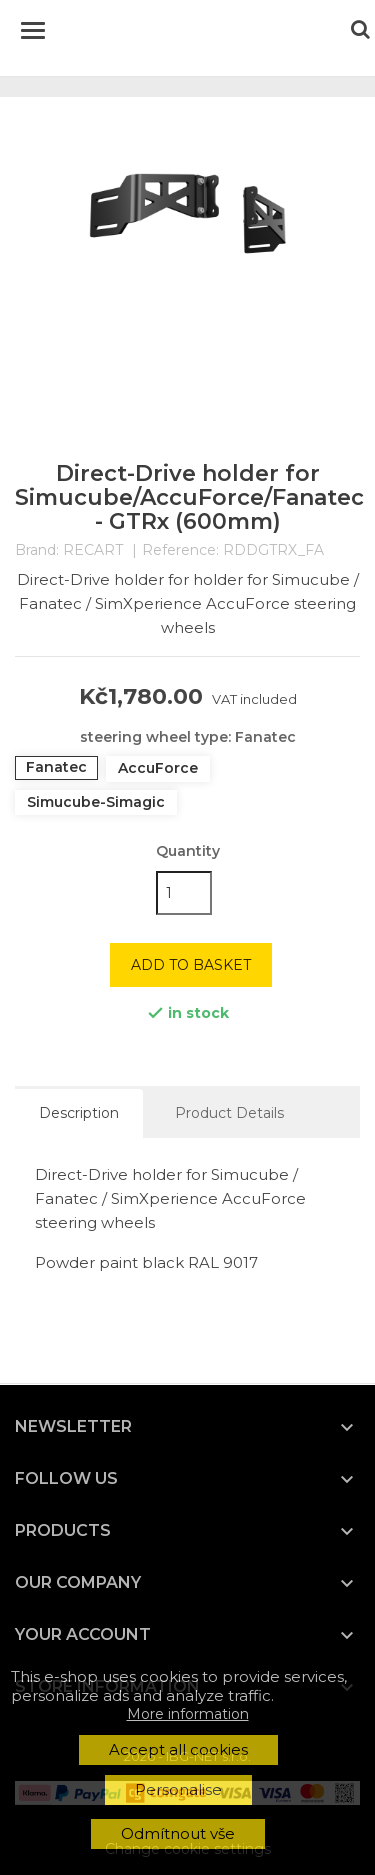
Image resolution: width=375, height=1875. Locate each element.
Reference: (180, 550)
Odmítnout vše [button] (178, 1833)
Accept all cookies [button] (178, 1749)
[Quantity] (184, 893)
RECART (93, 550)
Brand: (37, 550)
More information (188, 1714)
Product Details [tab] (229, 1113)
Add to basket (191, 965)
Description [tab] (79, 1113)
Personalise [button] (178, 1789)
